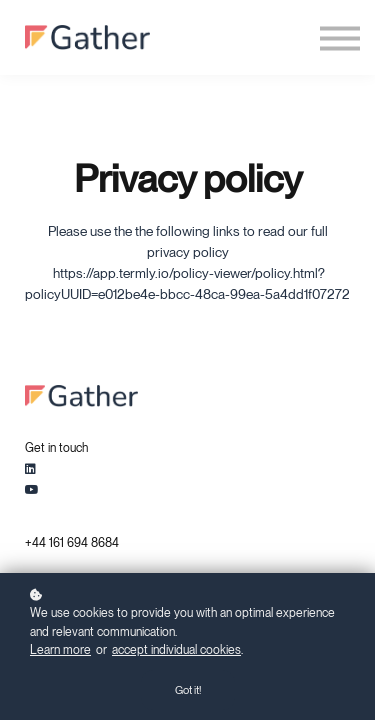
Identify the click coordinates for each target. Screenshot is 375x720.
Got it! (188, 690)
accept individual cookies (176, 650)
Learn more (60, 650)
